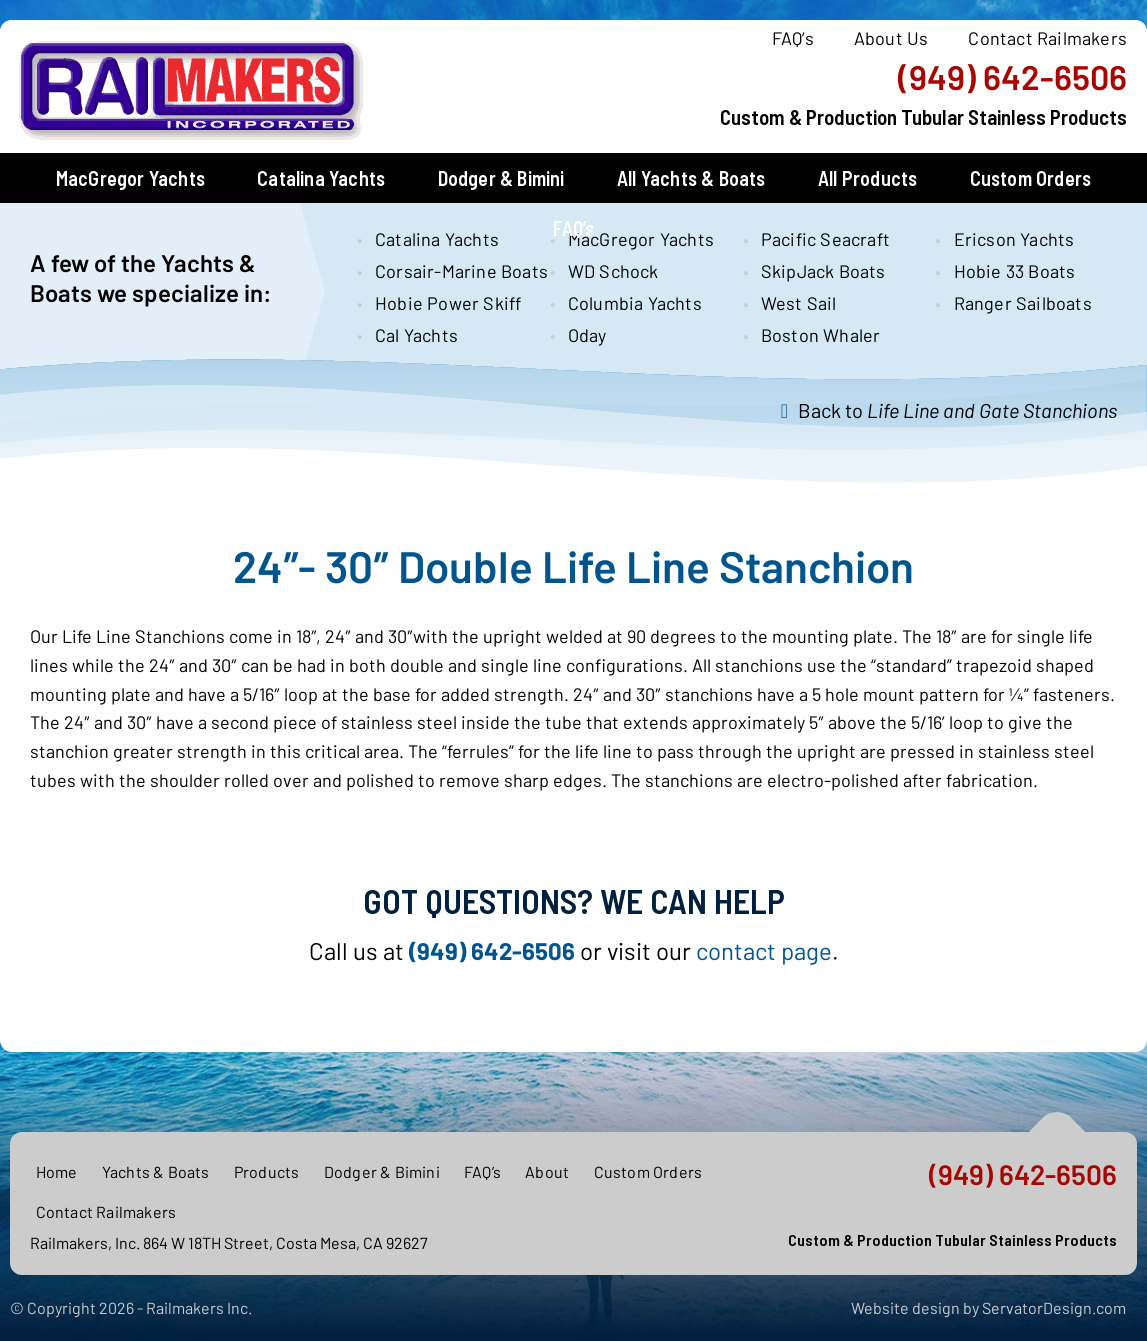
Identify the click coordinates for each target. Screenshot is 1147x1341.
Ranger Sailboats (1023, 303)
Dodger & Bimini (501, 178)
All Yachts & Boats (691, 178)
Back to (957, 410)
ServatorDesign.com (1054, 1307)
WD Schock (613, 271)
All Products (867, 178)
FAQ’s (793, 38)
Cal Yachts (416, 335)
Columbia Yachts (635, 303)
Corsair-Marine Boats (446, 271)
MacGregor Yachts (130, 178)
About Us (891, 38)
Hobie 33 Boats (1015, 271)
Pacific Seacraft (825, 239)
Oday (587, 335)
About (547, 1171)
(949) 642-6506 (1012, 77)
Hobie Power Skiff (446, 303)
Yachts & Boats (156, 1171)
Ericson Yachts (1014, 239)
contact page (764, 950)
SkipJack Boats (823, 271)
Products (267, 1171)
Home (57, 1171)
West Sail (799, 303)
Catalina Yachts (321, 178)
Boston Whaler (821, 335)
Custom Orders (1031, 178)
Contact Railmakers (1047, 38)
